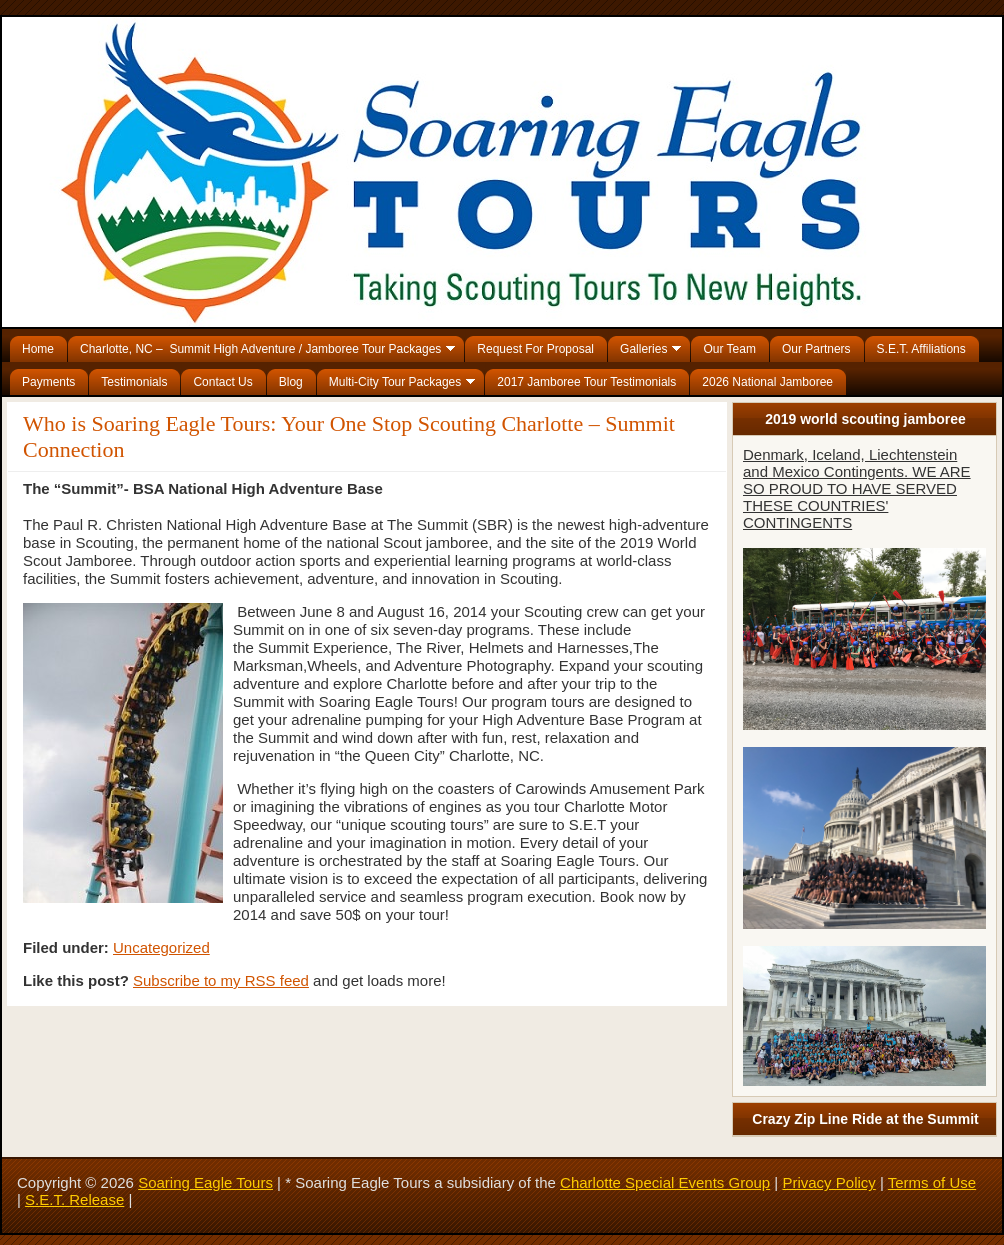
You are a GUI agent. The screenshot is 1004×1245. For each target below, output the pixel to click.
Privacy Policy (828, 1182)
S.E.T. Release (74, 1199)
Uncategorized (161, 947)
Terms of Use (932, 1182)
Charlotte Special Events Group (665, 1182)
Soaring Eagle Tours (205, 1182)
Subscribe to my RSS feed (221, 980)
